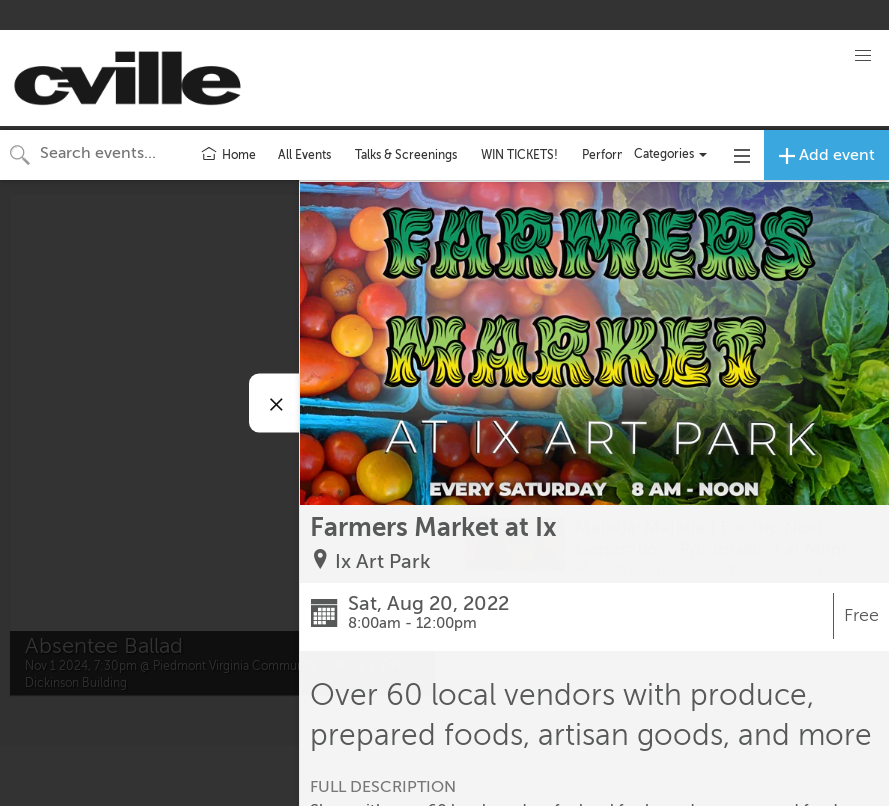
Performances (621, 155)
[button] (863, 56)
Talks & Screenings (406, 155)
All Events (304, 155)
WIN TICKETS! (519, 155)
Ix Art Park (383, 561)
